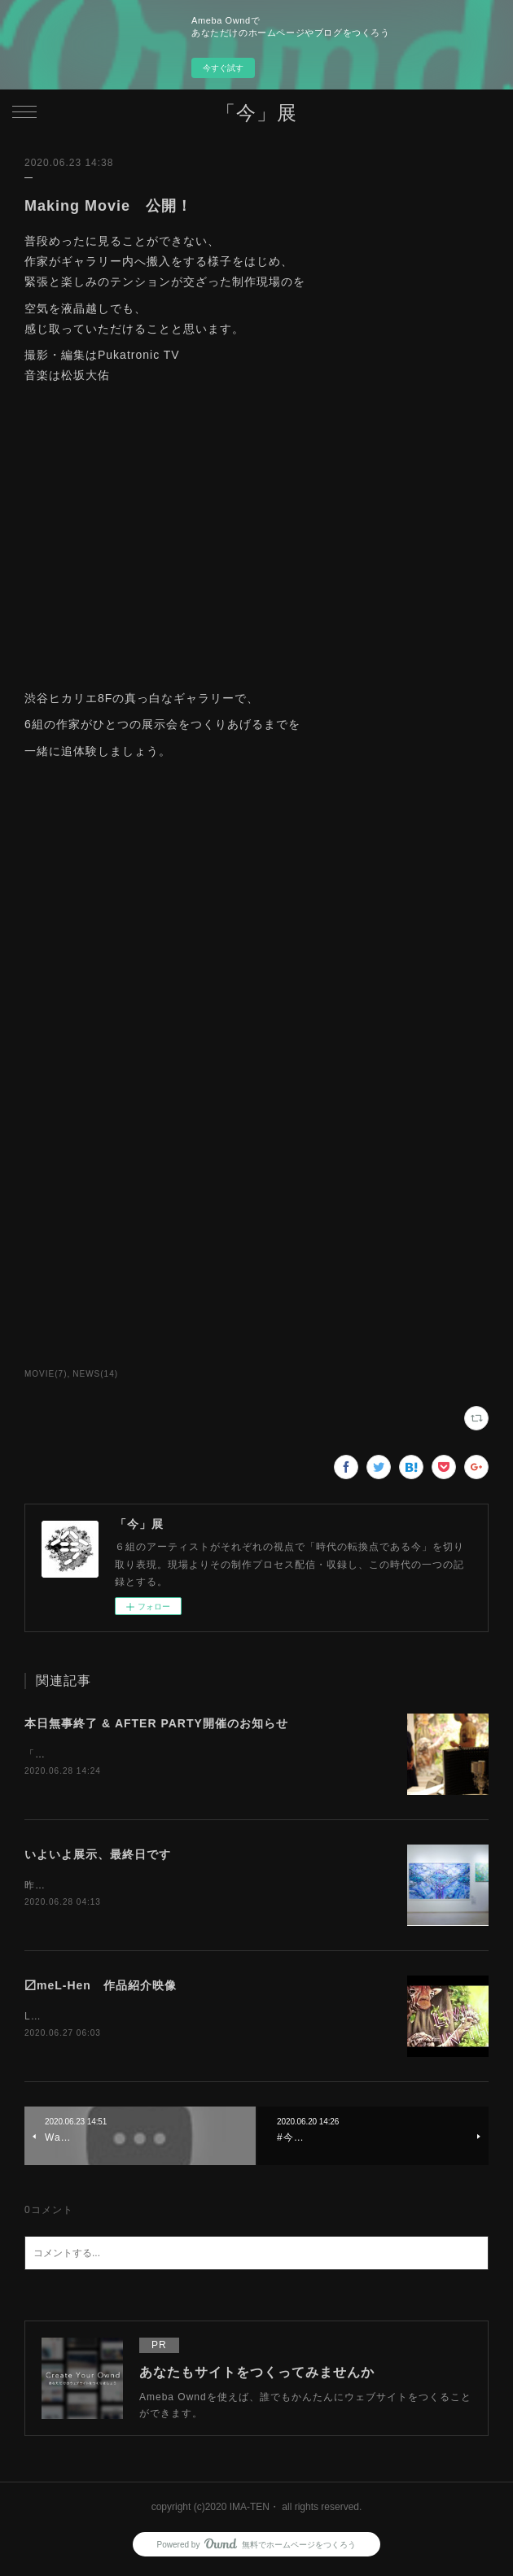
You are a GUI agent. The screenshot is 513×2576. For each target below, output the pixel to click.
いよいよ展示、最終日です (97, 1855)
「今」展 (256, 113)
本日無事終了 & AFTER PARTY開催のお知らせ (156, 1723)
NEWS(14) (95, 1373)
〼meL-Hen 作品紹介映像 (100, 1987)
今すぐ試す (223, 67)
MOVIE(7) (45, 1373)
